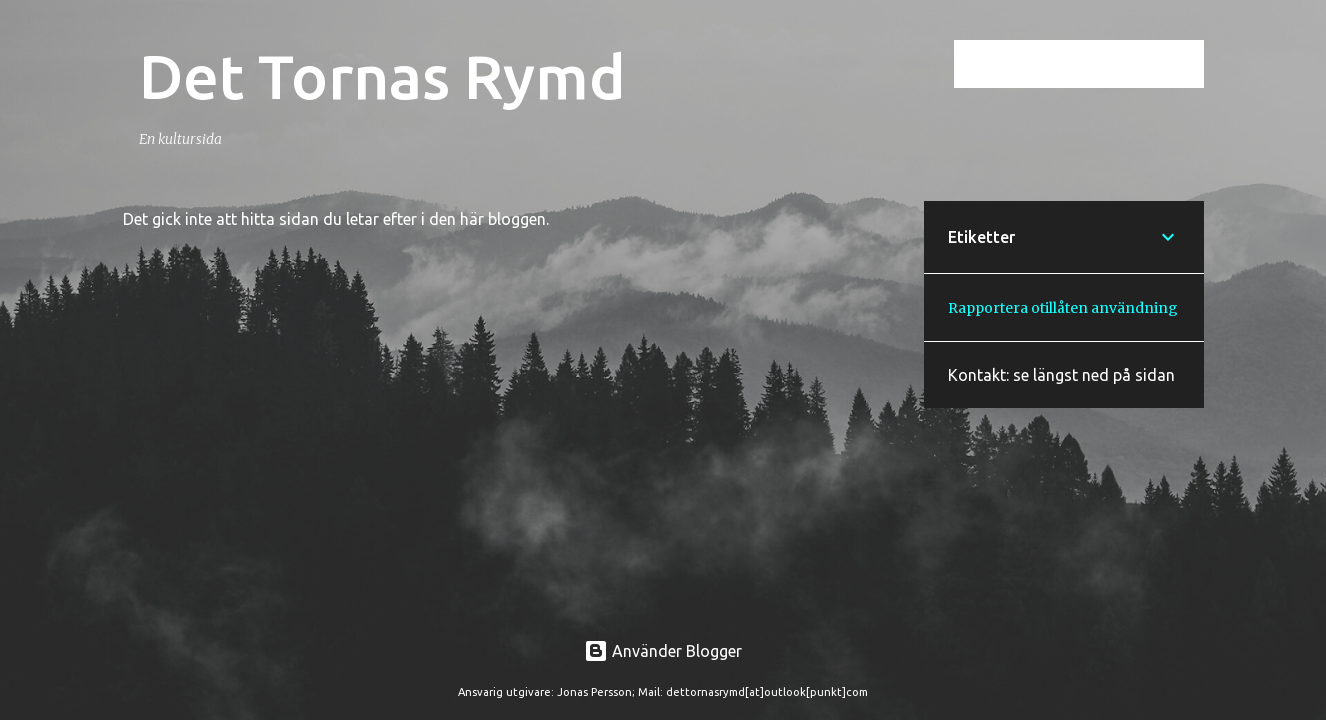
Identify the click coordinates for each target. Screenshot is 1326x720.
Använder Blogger (663, 651)
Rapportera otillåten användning (1063, 308)
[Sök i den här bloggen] (1099, 64)
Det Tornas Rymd (382, 76)
